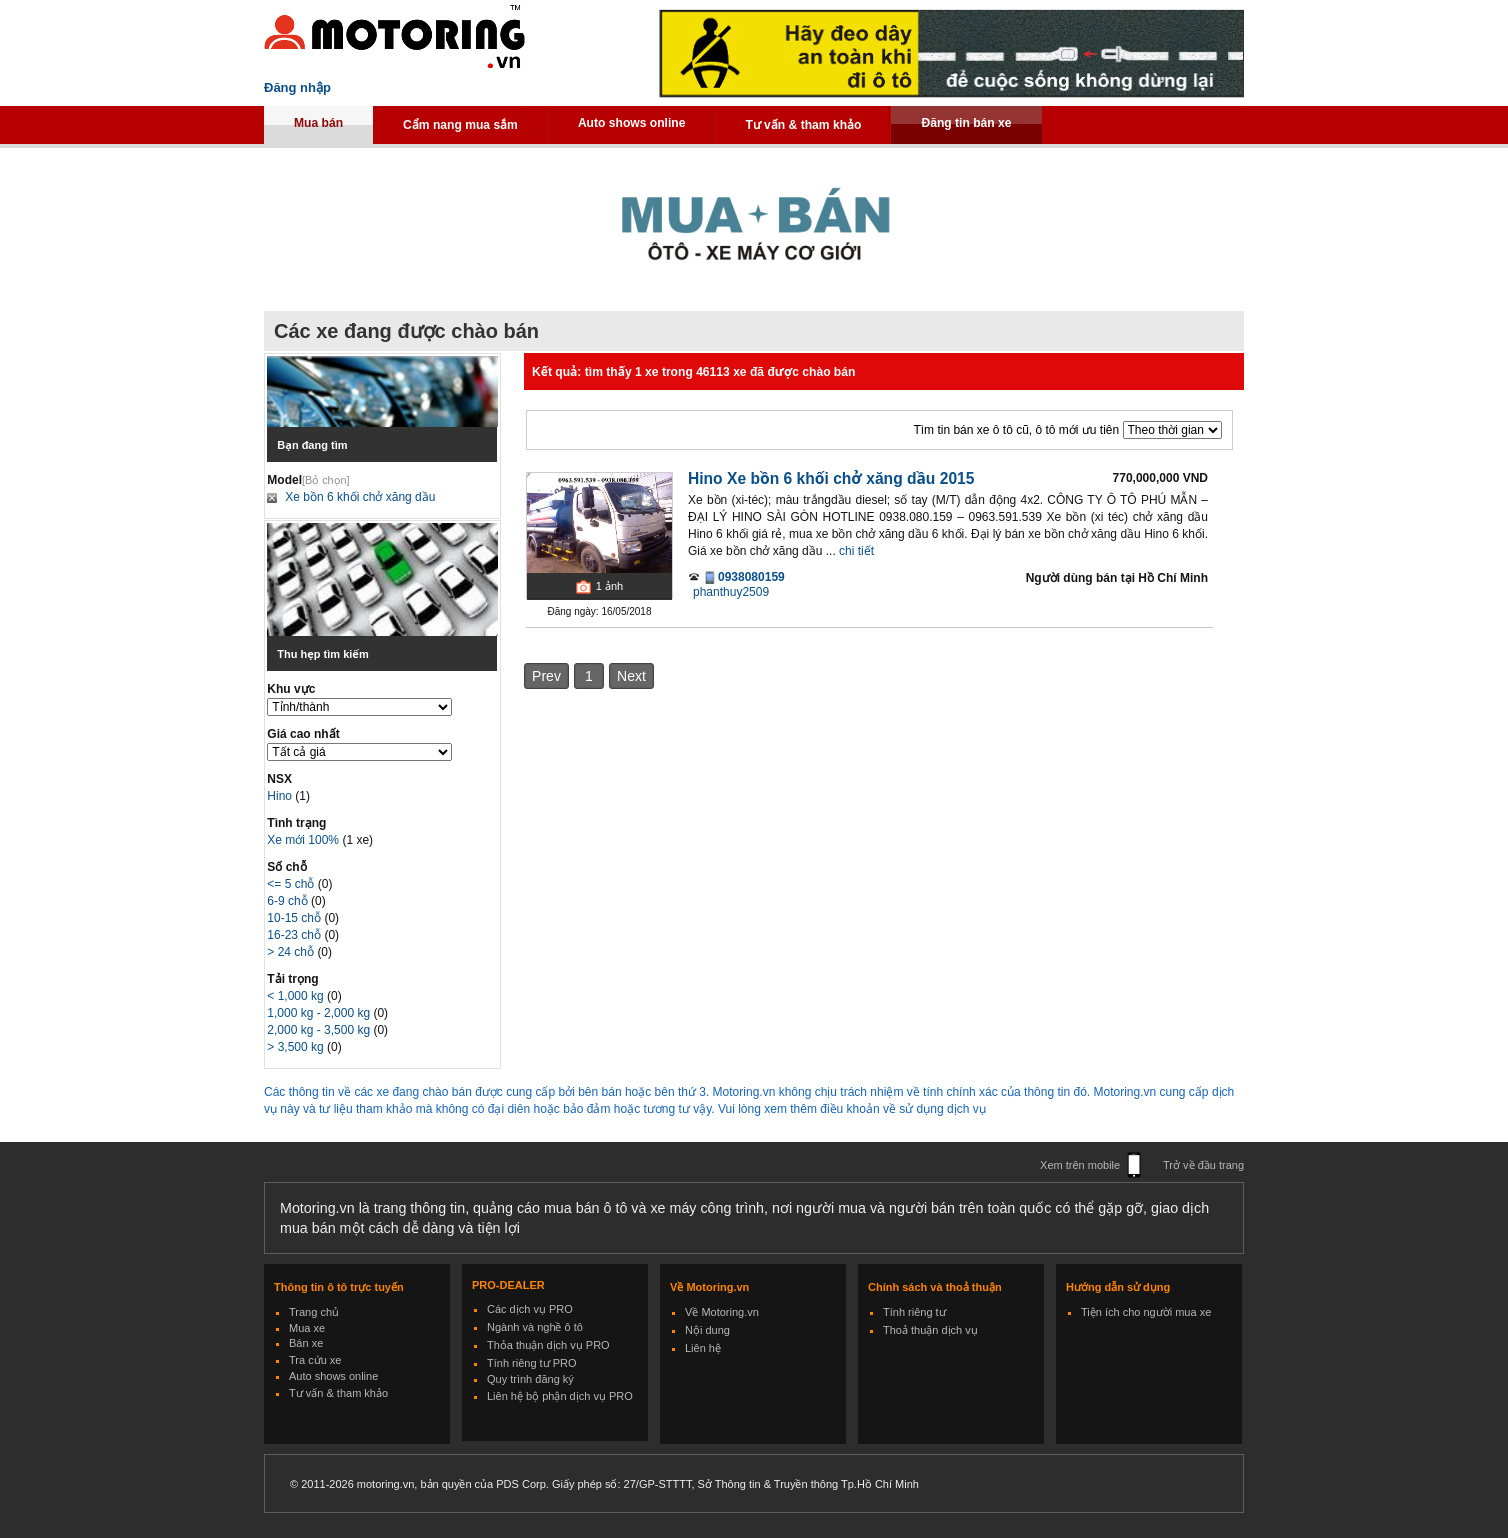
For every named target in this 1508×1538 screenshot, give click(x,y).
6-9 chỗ (289, 901)
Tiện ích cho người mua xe (1146, 1312)
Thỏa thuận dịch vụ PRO (548, 1345)
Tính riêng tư (914, 1312)
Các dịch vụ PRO (530, 1309)
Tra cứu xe (315, 1360)
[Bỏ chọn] (326, 480)
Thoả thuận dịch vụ (930, 1330)
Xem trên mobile (1080, 1165)
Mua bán (318, 123)
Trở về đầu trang (1203, 1165)
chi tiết (856, 551)
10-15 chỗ (295, 918)
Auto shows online (632, 123)
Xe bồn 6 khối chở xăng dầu (360, 497)
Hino (281, 796)
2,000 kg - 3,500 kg (320, 1030)
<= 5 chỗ (292, 884)
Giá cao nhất (303, 734)
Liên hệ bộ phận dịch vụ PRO (560, 1396)
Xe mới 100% (303, 840)
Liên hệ (703, 1348)
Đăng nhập (297, 87)
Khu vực (291, 689)
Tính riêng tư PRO (532, 1363)
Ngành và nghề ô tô (535, 1327)
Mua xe (307, 1328)
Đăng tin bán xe (966, 123)
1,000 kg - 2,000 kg (320, 1013)
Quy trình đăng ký (530, 1379)
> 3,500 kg (297, 1047)
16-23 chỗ (295, 935)
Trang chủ (314, 1312)
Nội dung (707, 1330)
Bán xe (306, 1343)
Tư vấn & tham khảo (803, 125)
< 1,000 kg (297, 996)
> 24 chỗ (292, 952)
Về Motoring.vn (722, 1312)
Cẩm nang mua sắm (460, 125)
